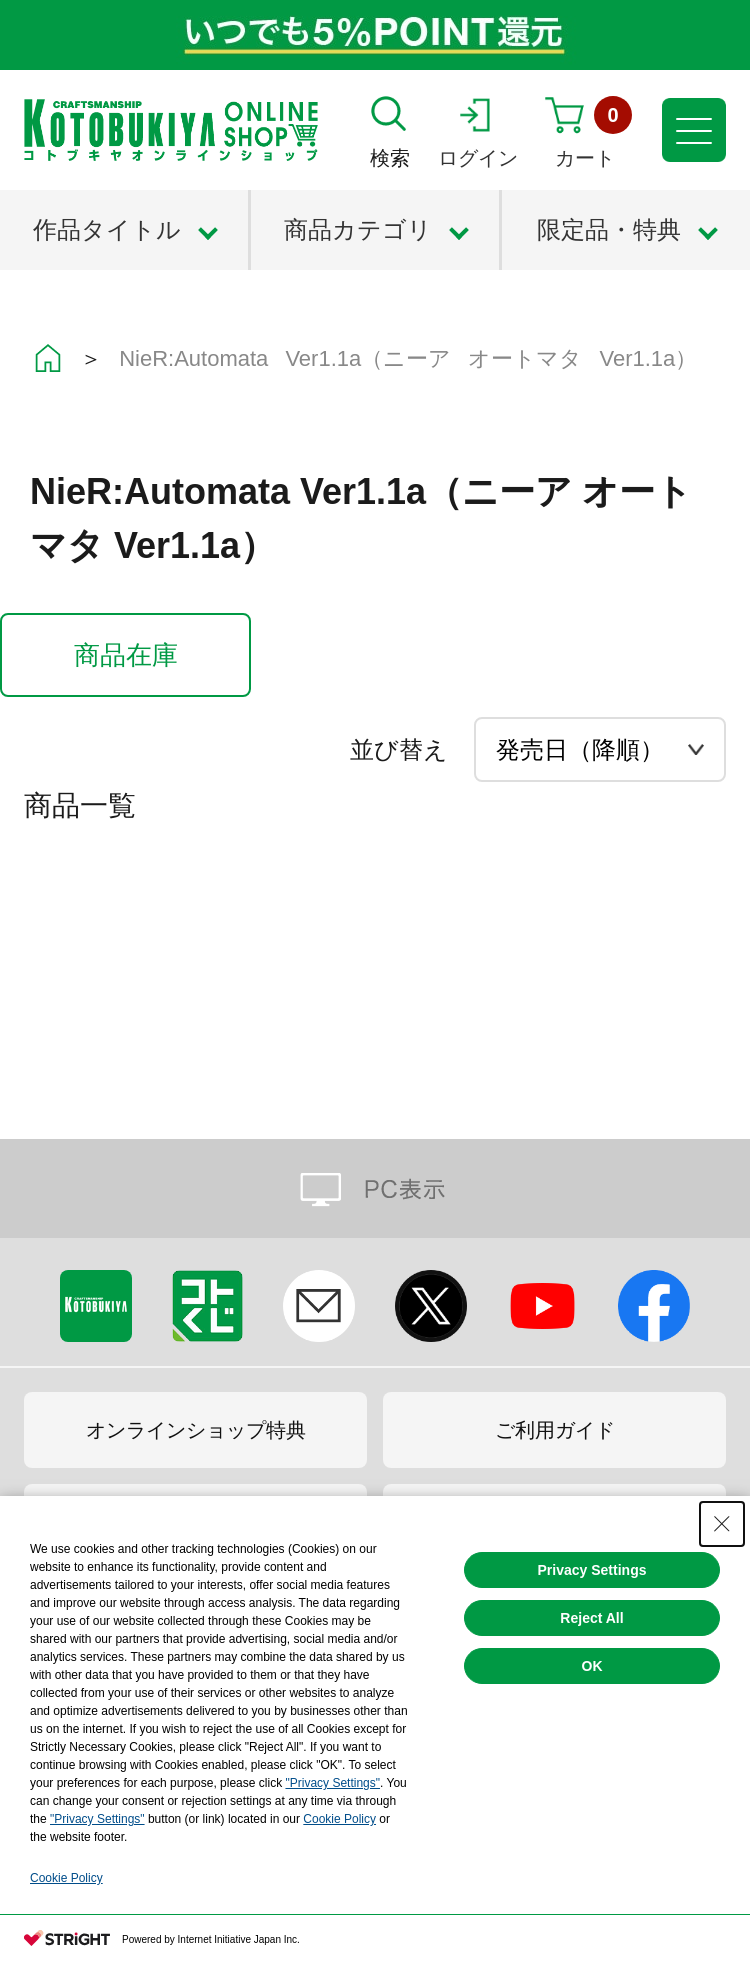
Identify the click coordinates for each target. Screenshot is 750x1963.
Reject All (591, 1618)
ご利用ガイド (555, 1430)
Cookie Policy (339, 1819)
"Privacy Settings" (332, 1783)
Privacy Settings (592, 1570)
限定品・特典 (609, 229)
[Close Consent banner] (722, 1524)
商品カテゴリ (358, 229)
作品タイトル (107, 229)
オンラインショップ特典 (196, 1430)
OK (592, 1666)
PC (375, 1188)
